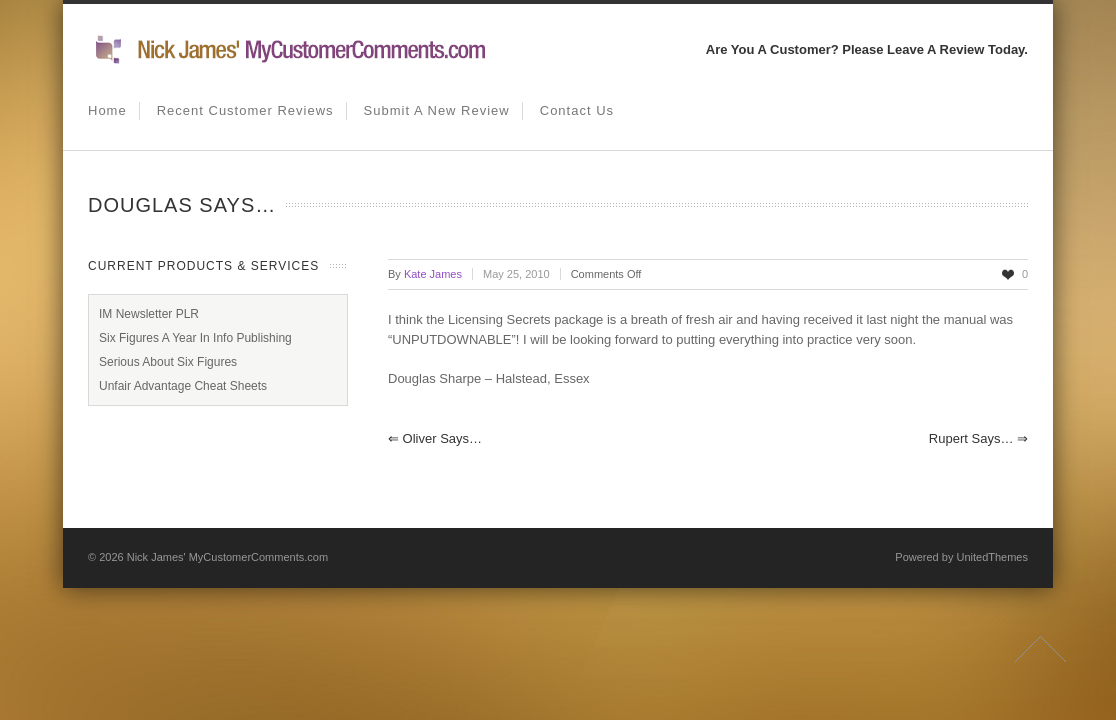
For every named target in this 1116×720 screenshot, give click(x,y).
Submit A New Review (437, 110)
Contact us (577, 110)
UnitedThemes (992, 557)
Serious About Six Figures (168, 362)
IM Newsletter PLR (149, 314)
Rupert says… (978, 438)
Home (107, 110)
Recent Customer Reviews (245, 110)
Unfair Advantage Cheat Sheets (183, 386)
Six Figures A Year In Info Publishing (195, 338)
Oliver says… (435, 438)
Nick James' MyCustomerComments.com (227, 557)
